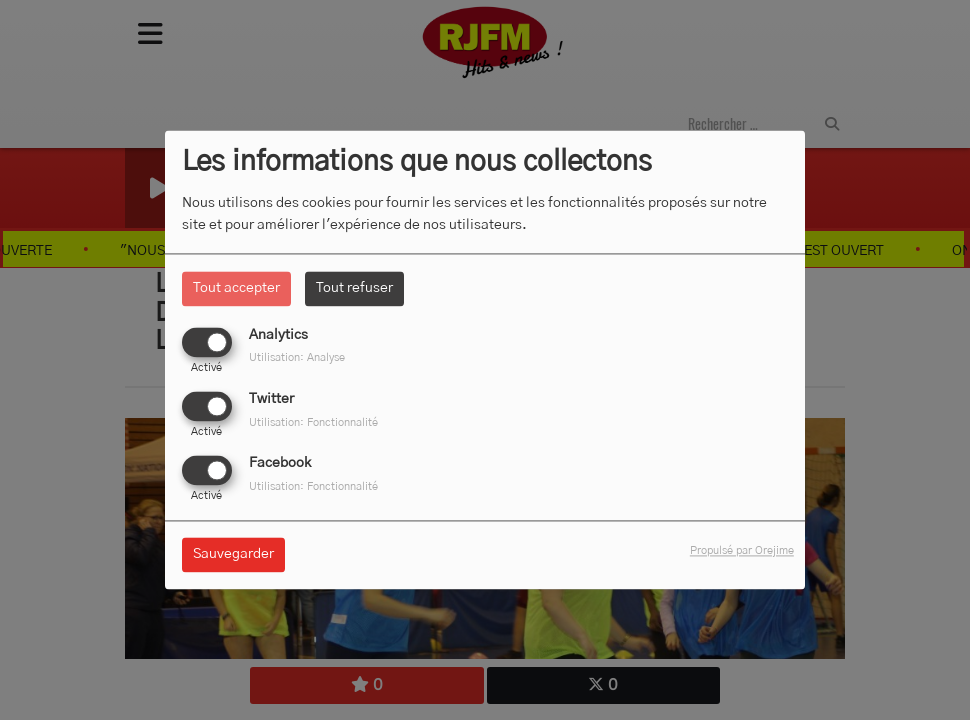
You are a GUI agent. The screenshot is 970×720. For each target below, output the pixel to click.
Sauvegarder (233, 555)
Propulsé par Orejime (742, 551)
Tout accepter (236, 288)
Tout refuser (354, 288)
